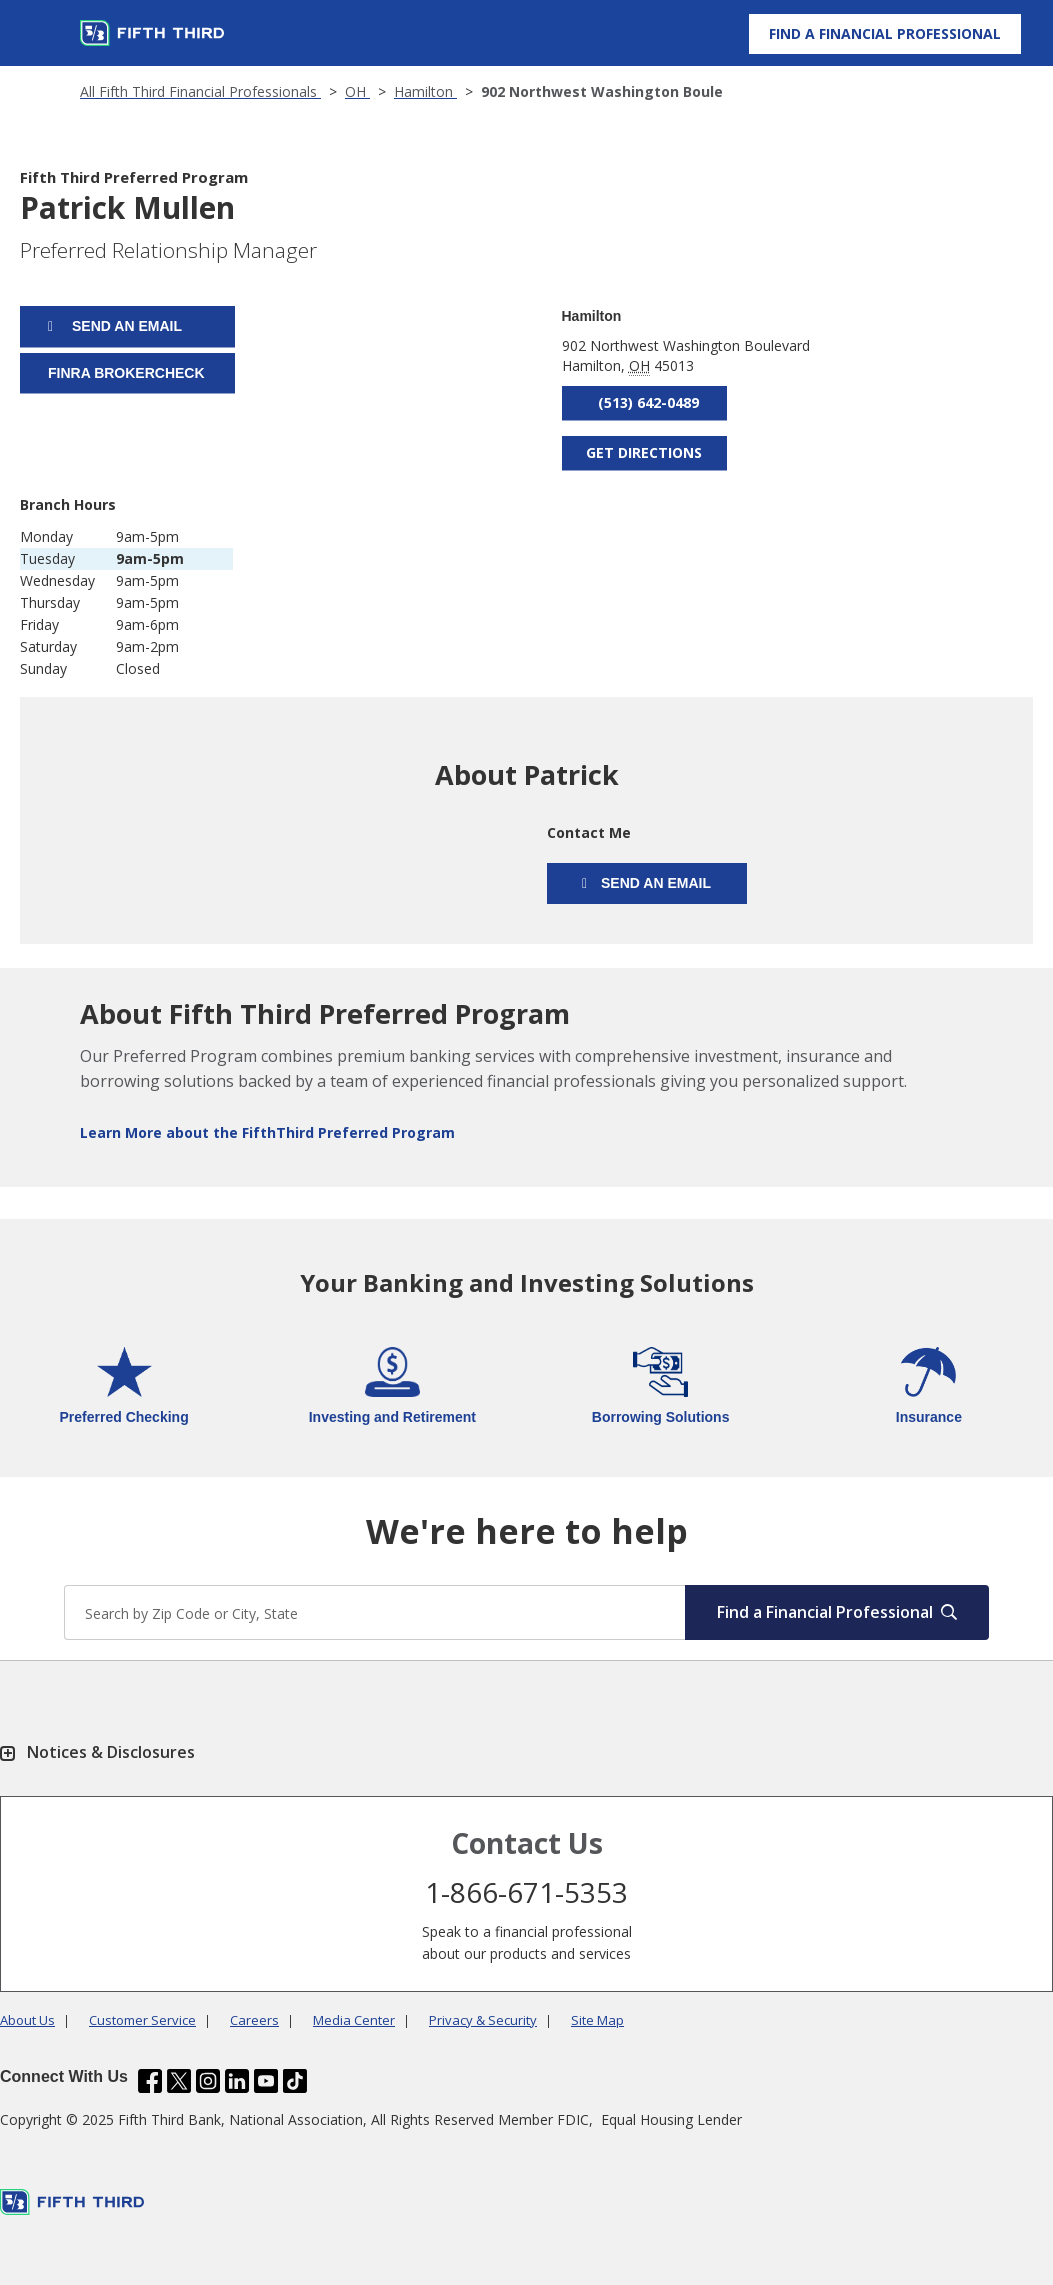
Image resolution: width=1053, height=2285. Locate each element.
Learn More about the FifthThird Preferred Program (267, 1132)
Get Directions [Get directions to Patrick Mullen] (644, 452)
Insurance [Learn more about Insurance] (929, 1417)
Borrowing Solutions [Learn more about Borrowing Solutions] (661, 1417)
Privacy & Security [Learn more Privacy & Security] (483, 2020)
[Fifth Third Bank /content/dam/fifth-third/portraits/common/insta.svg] (208, 2081)
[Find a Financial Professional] (885, 34)
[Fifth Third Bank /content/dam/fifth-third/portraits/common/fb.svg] (150, 2081)
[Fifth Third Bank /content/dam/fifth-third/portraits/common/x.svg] (179, 2081)
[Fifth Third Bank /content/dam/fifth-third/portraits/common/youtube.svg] (266, 2081)
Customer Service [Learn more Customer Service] (142, 2020)
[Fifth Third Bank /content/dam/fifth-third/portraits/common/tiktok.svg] (295, 2081)
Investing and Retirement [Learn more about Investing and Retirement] (392, 1417)
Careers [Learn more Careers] (254, 2020)
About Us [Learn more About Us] (27, 2020)
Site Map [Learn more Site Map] (597, 2020)
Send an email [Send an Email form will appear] (125, 326)
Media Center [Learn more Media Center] (354, 2020)
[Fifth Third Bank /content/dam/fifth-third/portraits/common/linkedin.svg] (237, 2081)
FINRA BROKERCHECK (126, 373)
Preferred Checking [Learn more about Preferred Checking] (124, 1417)
